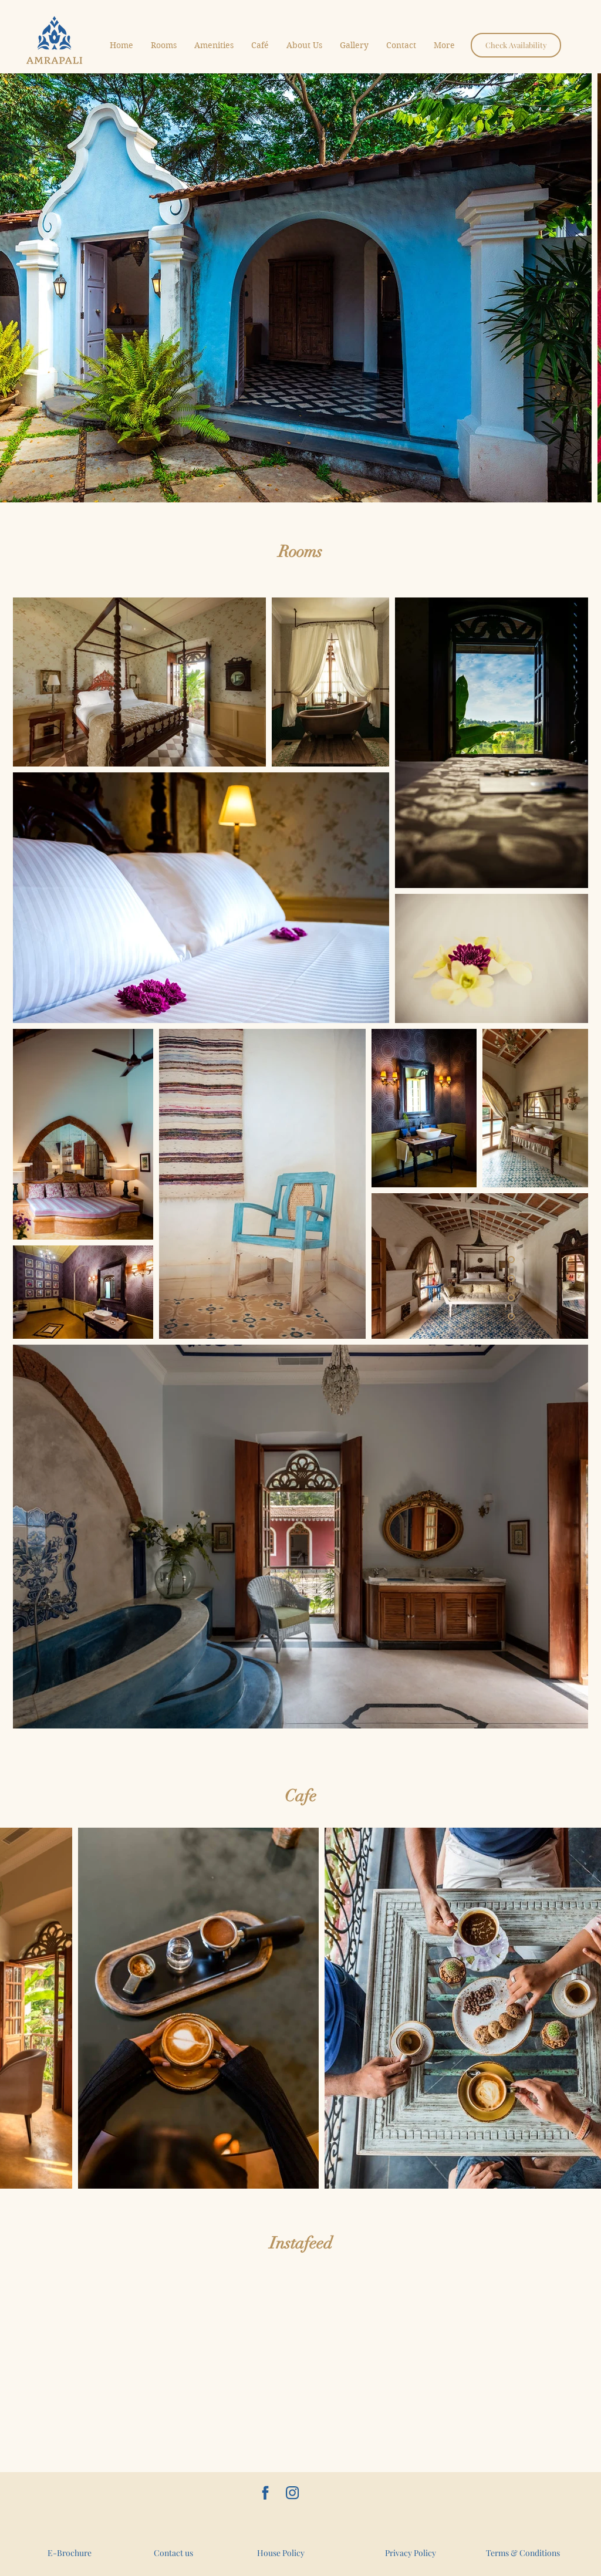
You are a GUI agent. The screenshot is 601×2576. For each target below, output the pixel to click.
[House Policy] (280, 2553)
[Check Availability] (516, 45)
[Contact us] (173, 2553)
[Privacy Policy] (410, 2553)
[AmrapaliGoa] (265, 2492)
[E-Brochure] (69, 2553)
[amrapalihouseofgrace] (292, 2492)
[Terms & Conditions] (523, 2553)
